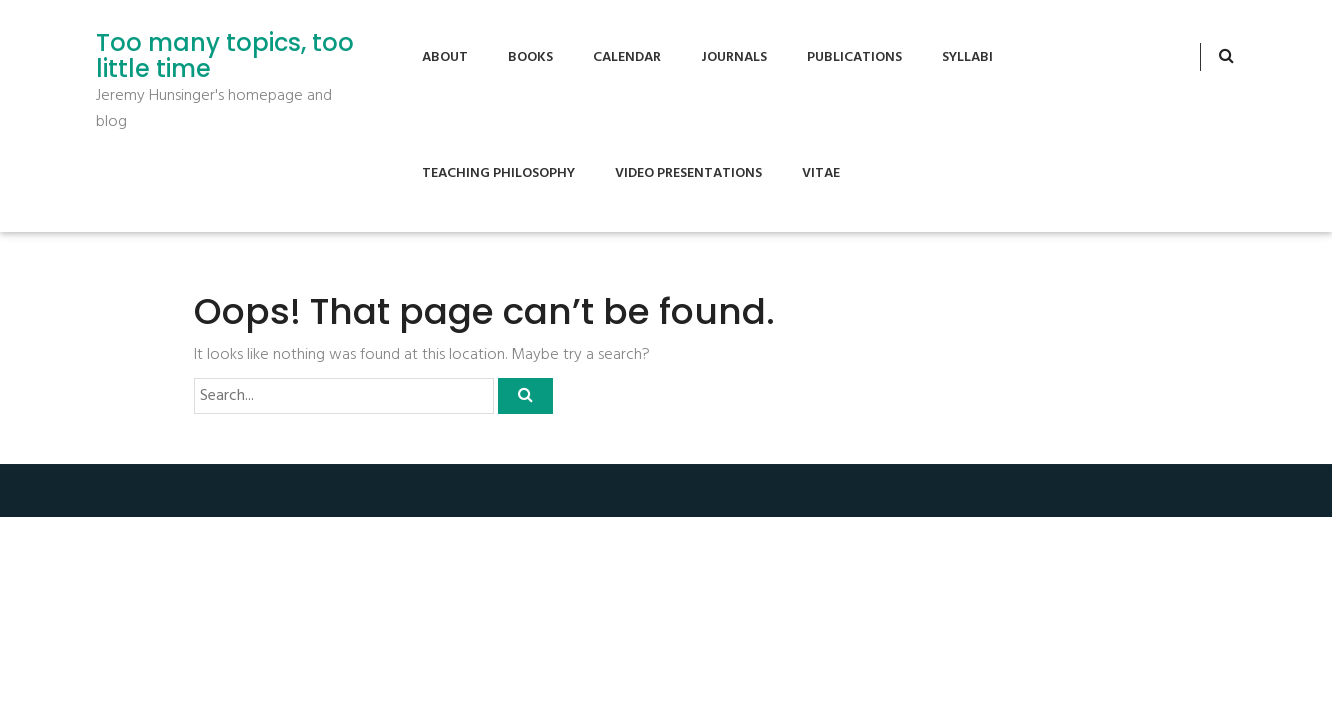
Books (530, 57)
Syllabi (967, 57)
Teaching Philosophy (498, 173)
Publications (854, 57)
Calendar (627, 57)
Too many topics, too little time (225, 56)
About (445, 57)
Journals (734, 57)
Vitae (821, 173)
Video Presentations (688, 173)
